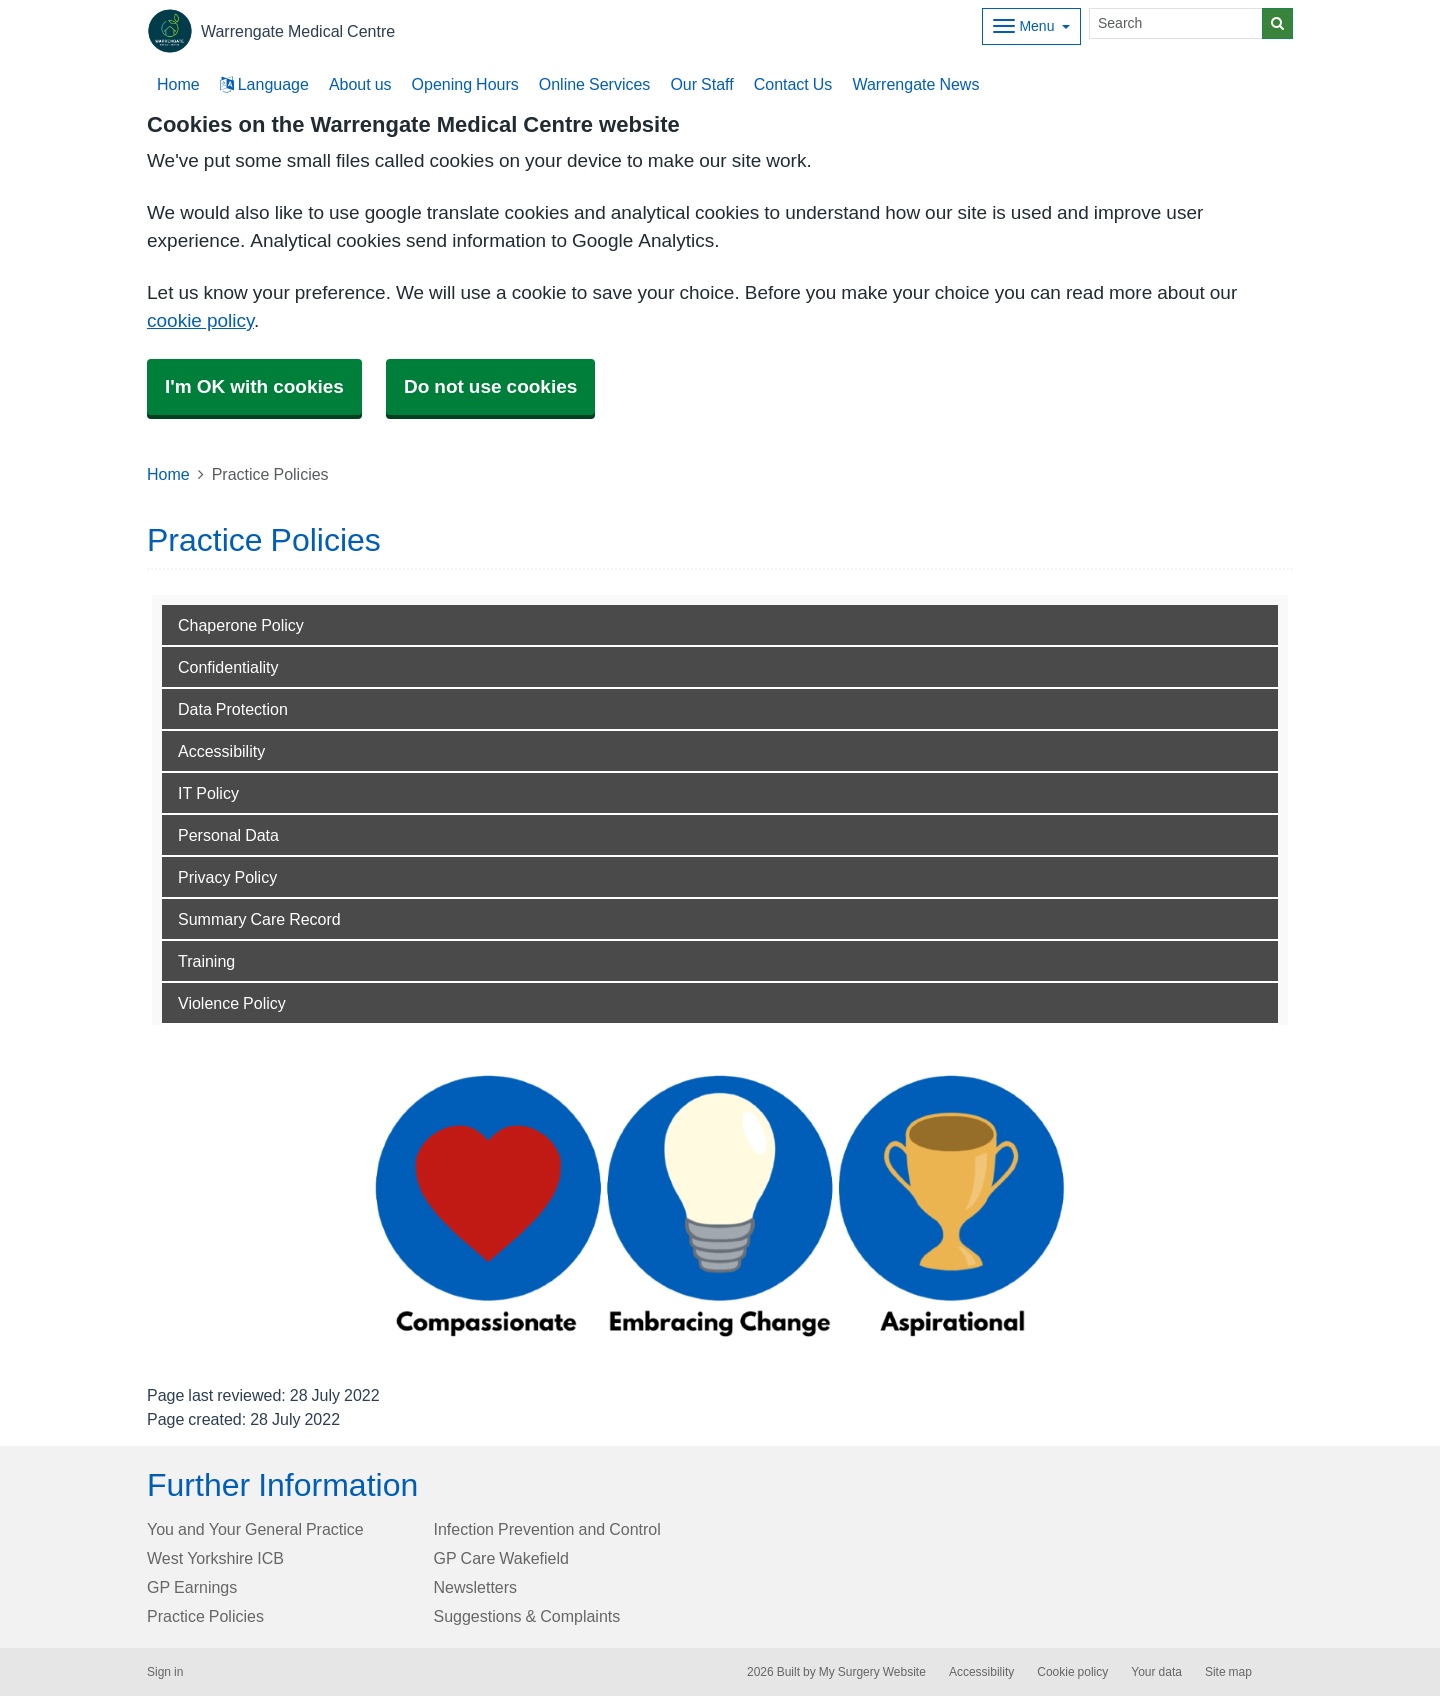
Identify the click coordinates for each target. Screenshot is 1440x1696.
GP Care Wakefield (501, 1558)
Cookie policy (1072, 1672)
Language (264, 84)
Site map (1228, 1672)
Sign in (165, 1672)
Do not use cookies (490, 386)
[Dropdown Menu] (1031, 26)
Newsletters (476, 1587)
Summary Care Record (259, 919)
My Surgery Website (872, 1672)
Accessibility (221, 751)
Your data (1156, 1672)
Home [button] (178, 84)
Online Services (595, 84)
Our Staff (701, 84)
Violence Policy (232, 1003)
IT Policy (208, 793)
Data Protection (233, 709)
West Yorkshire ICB (215, 1558)
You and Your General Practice (255, 1529)
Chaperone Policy (241, 625)
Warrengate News (915, 84)
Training (206, 961)
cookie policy (200, 320)
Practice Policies (205, 1616)
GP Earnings (192, 1587)
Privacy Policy (227, 877)
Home (168, 474)
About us (360, 84)
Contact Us (793, 84)
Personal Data (228, 835)
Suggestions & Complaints (527, 1616)
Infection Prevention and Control (547, 1529)
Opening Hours (465, 84)
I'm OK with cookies (254, 386)
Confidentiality (228, 667)
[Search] (1176, 23)
